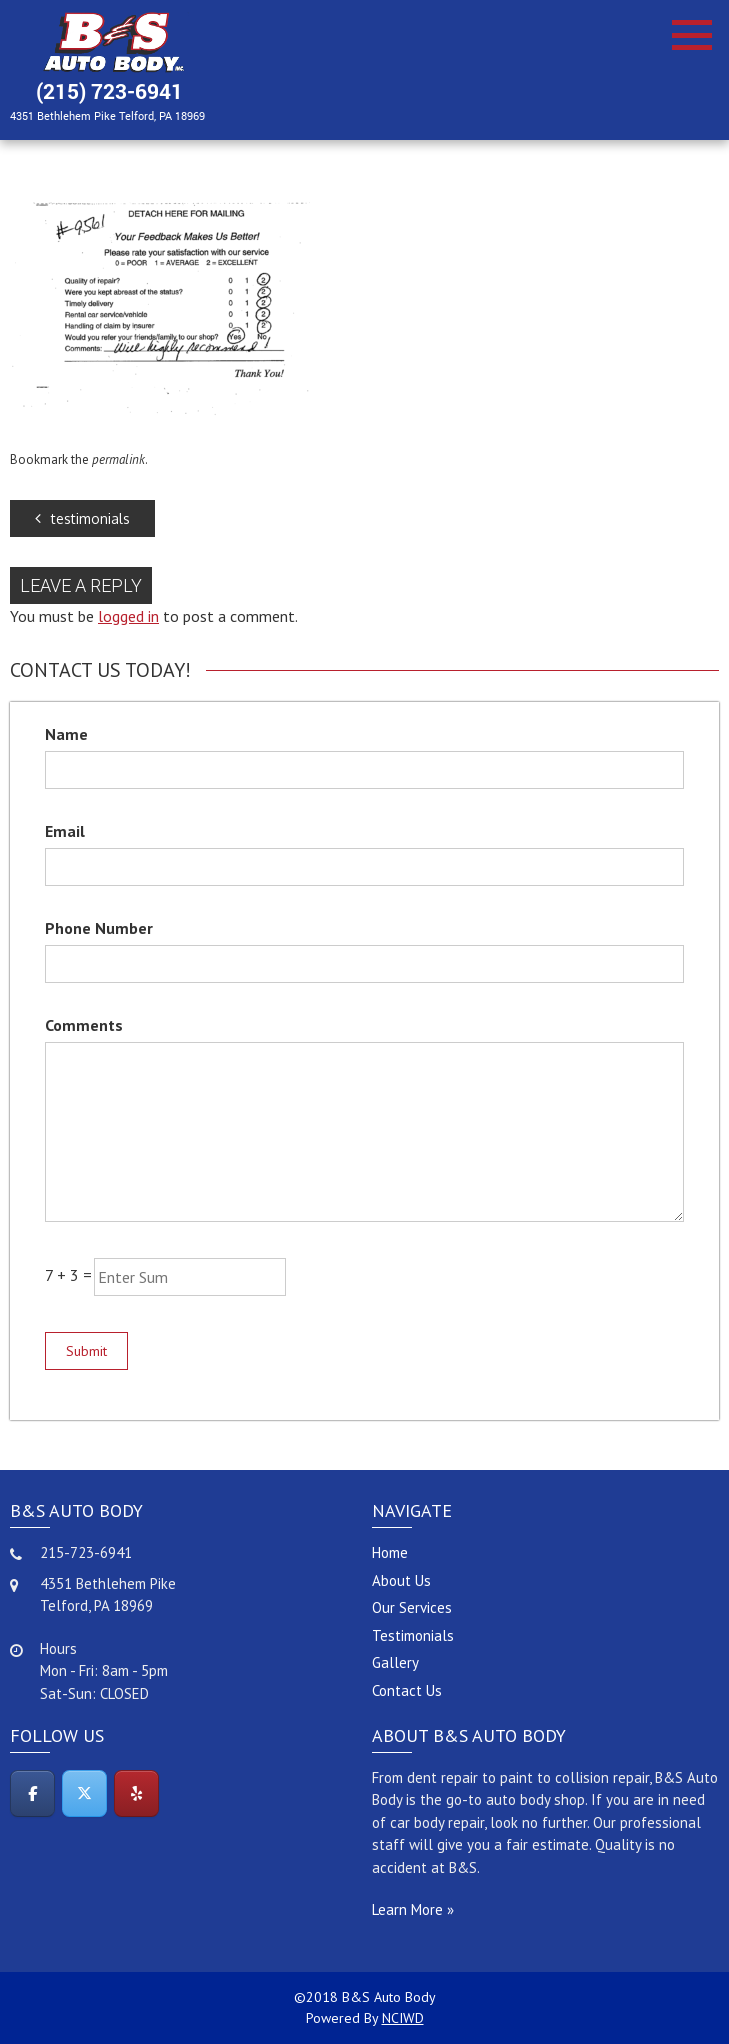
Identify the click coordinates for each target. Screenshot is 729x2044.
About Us (401, 1580)
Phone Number (99, 928)
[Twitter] (84, 1793)
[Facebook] (32, 1793)
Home (390, 1552)
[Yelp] (136, 1793)
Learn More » (413, 1909)
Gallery (395, 1662)
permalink (118, 459)
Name (66, 734)
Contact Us (407, 1690)
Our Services (412, 1607)
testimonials (82, 518)
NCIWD (403, 2018)
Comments (84, 1025)
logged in (128, 616)
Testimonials (413, 1635)
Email (65, 831)
